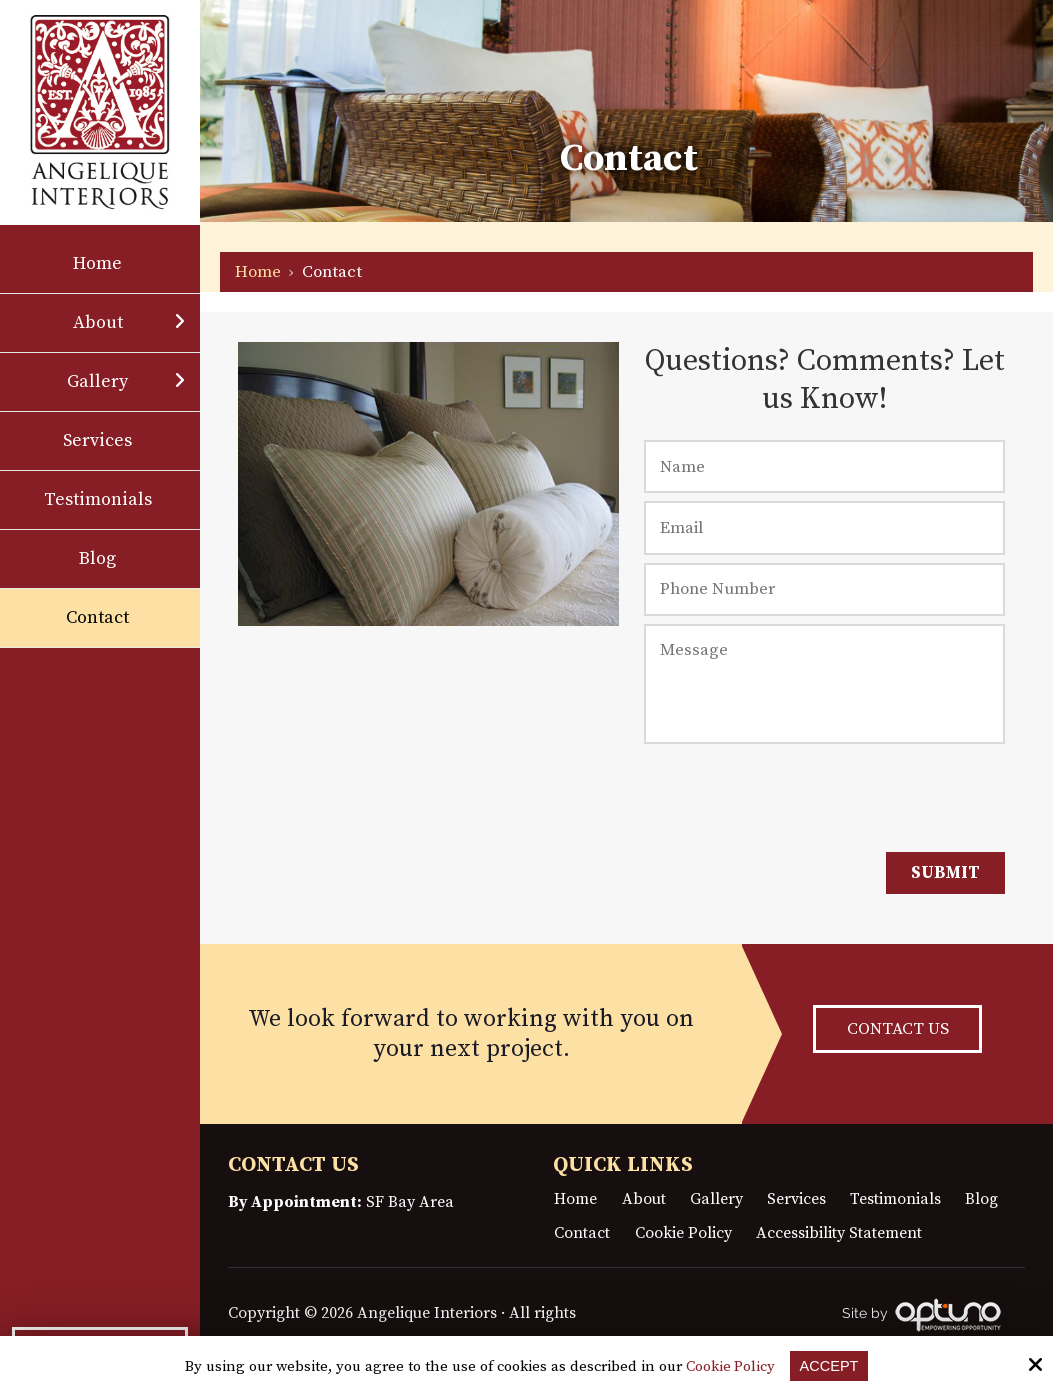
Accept (829, 1365)
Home (258, 272)
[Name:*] (824, 466)
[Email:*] (824, 527)
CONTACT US (898, 1030)
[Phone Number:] (824, 589)
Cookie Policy (729, 1367)
